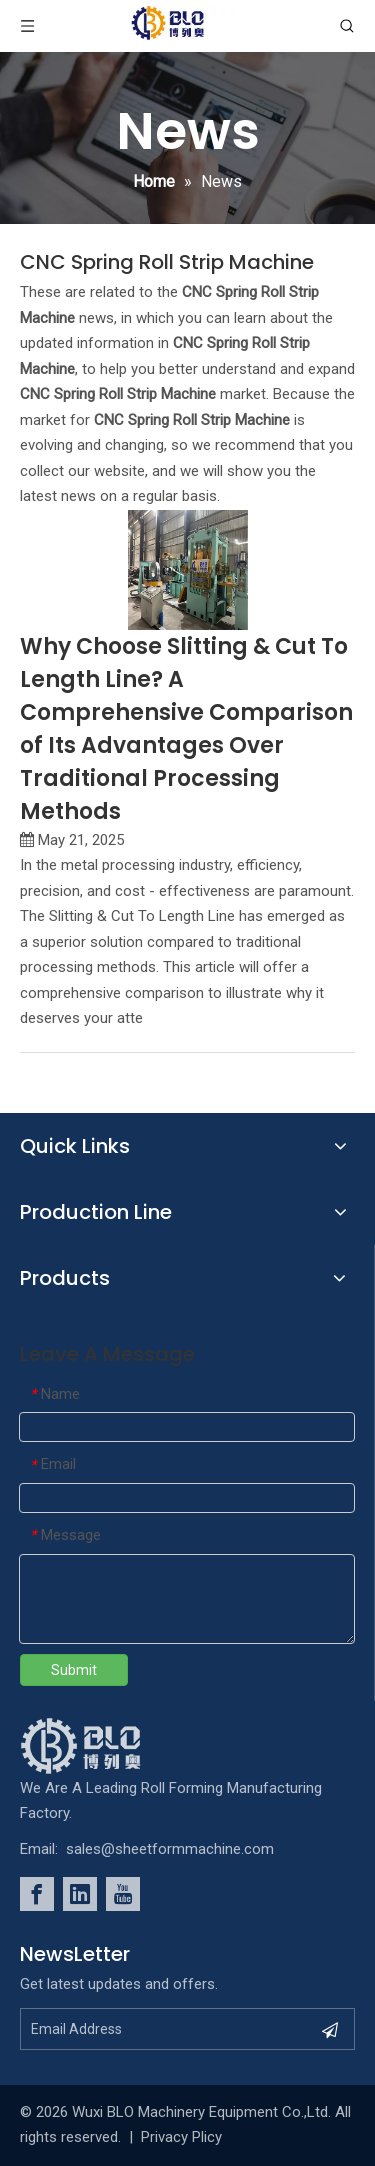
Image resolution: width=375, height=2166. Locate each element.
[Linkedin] (80, 1894)
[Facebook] (37, 1894)
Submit (74, 1670)
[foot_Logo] (111, 1746)
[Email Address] (165, 2029)
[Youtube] (123, 1894)
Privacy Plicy (181, 2137)
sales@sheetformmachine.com (170, 1849)
